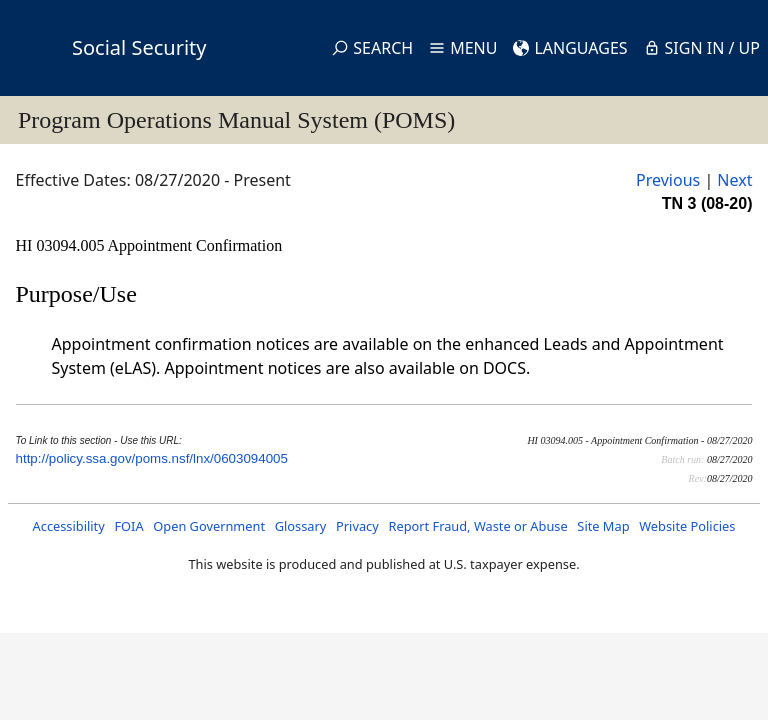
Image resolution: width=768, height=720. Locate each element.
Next (734, 180)
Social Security (139, 47)
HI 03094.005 (62, 245)
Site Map (603, 526)
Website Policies (687, 526)
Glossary (301, 526)
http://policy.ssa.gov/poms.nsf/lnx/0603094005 (152, 458)
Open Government (209, 526)
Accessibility (69, 526)
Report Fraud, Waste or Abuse (477, 526)
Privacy (357, 526)
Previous (668, 180)
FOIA (128, 526)
